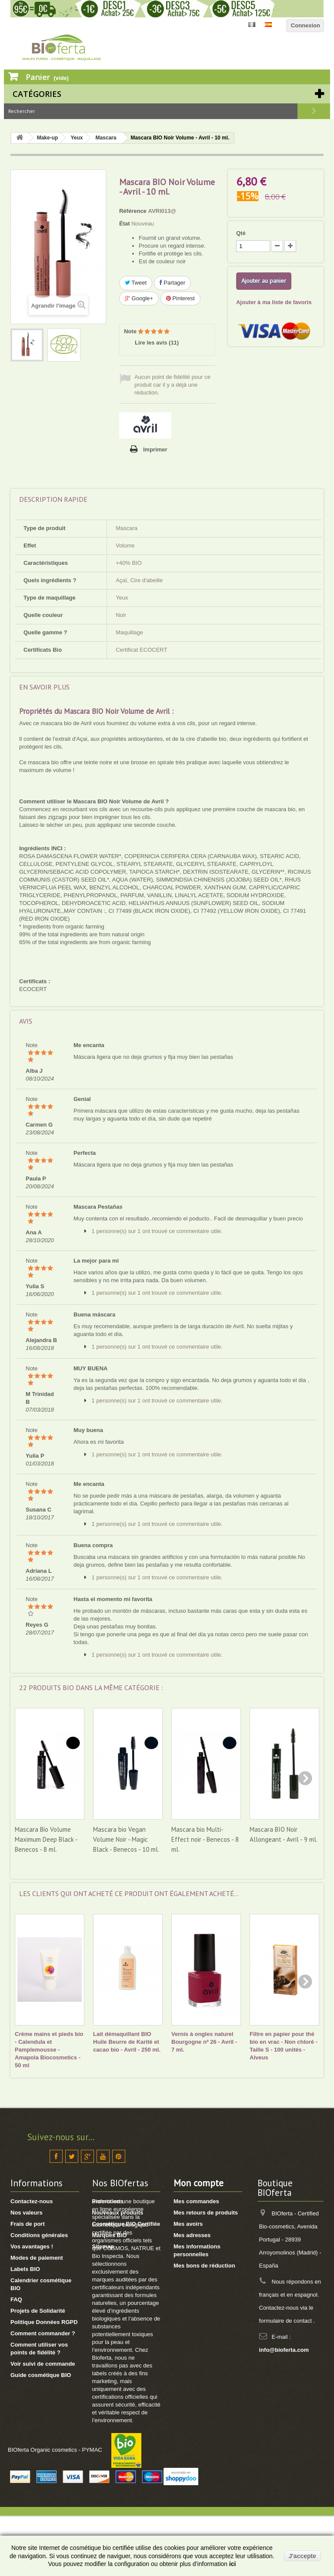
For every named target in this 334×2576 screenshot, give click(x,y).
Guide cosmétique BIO (40, 2375)
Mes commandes (196, 2201)
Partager (172, 282)
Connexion (305, 25)
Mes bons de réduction (204, 2265)
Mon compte (199, 2183)
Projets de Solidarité (37, 2310)
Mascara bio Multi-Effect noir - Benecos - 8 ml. (205, 1839)
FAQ (16, 2299)
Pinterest (180, 298)
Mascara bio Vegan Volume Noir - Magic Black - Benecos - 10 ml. (126, 1839)
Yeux (76, 138)
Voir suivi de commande (42, 2364)
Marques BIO (109, 2235)
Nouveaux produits (118, 2212)
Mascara (105, 138)
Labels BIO (25, 2269)
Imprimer (155, 449)
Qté (241, 233)
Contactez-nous (31, 2201)
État (124, 223)
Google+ (139, 298)
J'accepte (302, 2556)
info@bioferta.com (284, 2350)
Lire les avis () (157, 342)
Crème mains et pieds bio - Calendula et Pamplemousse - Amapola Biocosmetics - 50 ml (49, 2050)
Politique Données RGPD (44, 2322)
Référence (133, 211)
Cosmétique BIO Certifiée (126, 2224)
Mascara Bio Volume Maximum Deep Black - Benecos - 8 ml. (46, 1839)
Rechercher (313, 111)
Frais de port (27, 2224)
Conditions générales (39, 2235)
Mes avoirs (188, 2224)
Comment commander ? (42, 2333)
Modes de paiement (36, 2257)
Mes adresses (192, 2235)
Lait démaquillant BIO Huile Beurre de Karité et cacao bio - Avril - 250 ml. (126, 2042)
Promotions (108, 2201)
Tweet (136, 282)
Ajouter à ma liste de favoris (273, 302)
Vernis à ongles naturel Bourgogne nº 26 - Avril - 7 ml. (204, 2042)
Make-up (47, 138)
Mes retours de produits (206, 2212)
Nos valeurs (26, 2212)
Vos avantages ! (31, 2246)
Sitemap (103, 2246)
